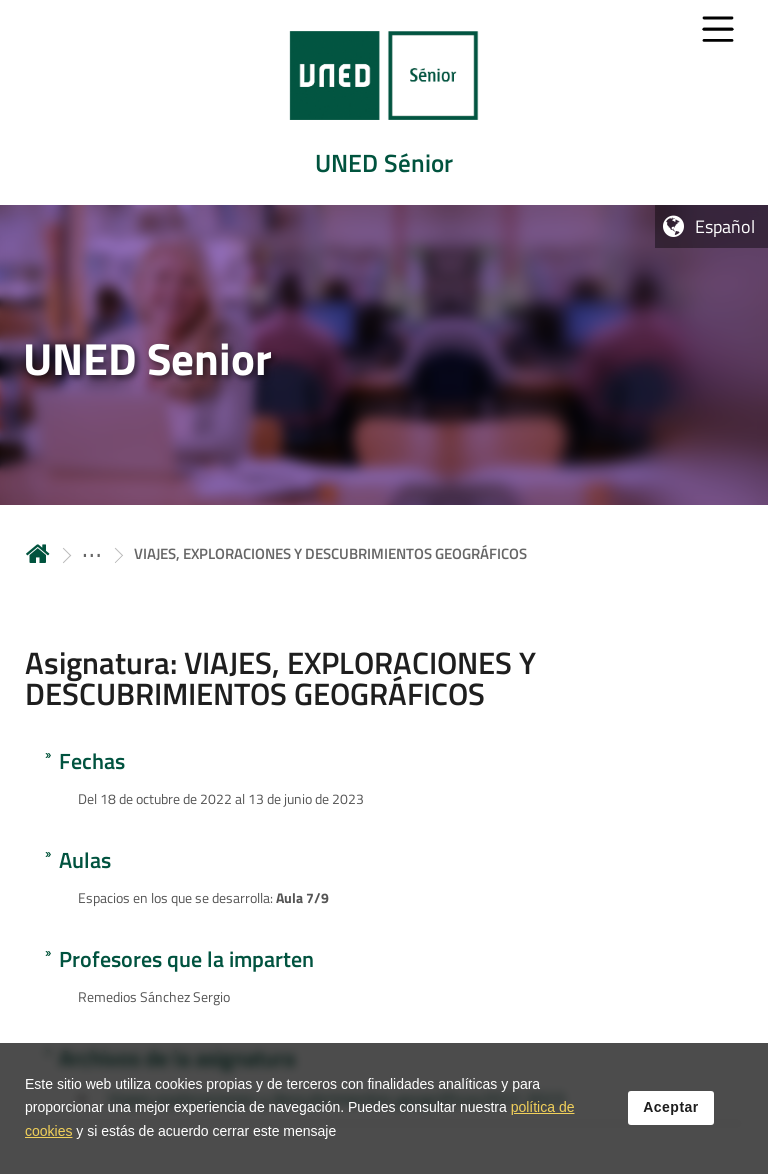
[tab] (384, 102)
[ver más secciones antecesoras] (92, 553)
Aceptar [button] (671, 1111)
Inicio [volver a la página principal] (38, 553)
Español (725, 226)
